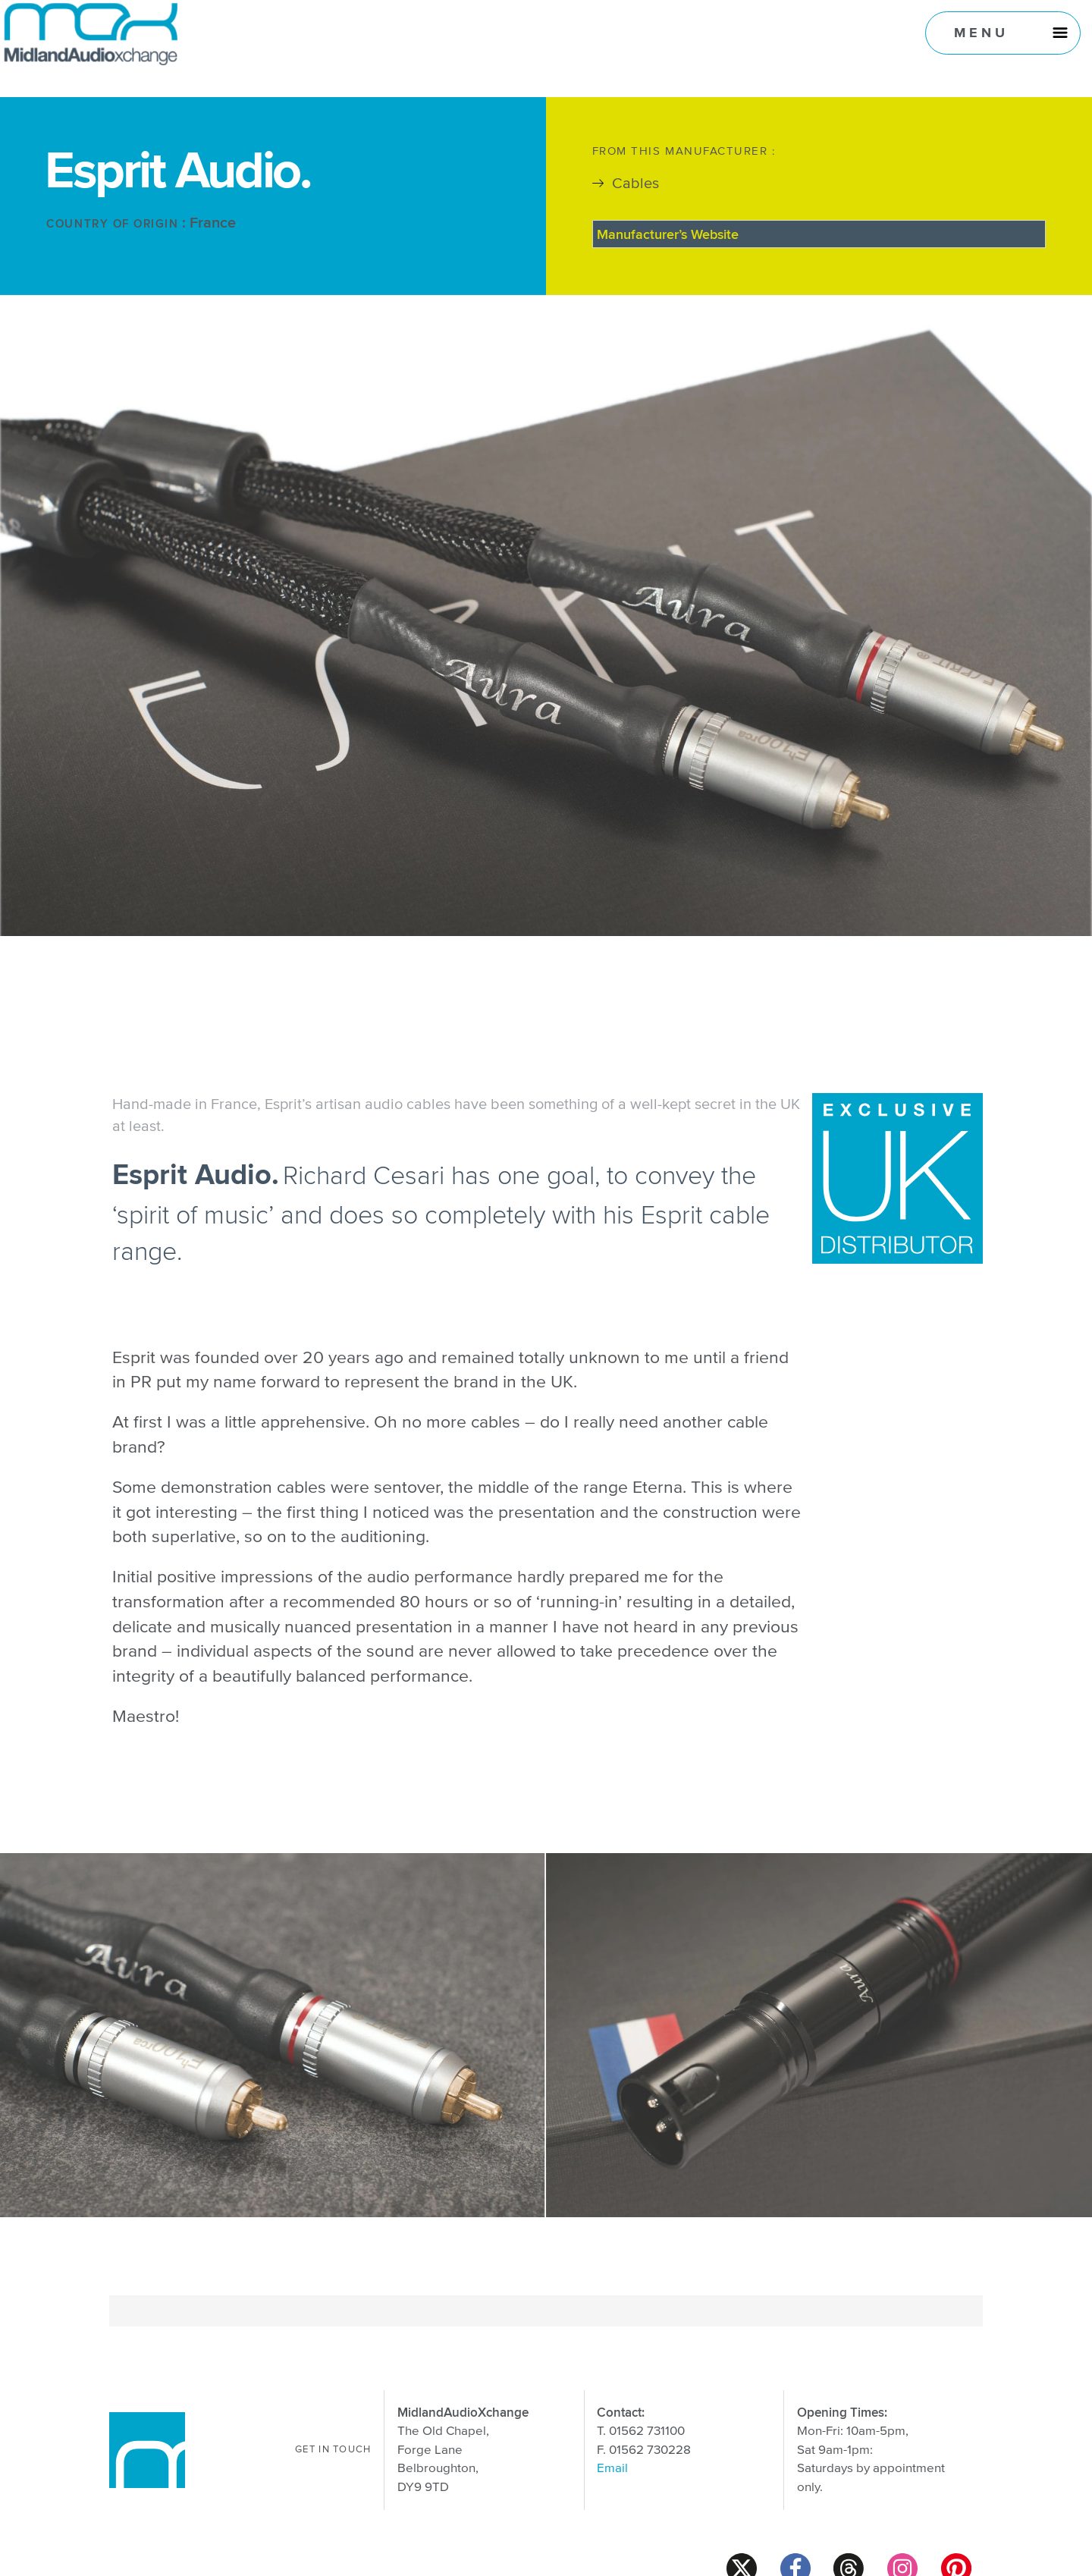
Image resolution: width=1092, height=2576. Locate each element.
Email (612, 2468)
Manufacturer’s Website (668, 234)
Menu (981, 32)
